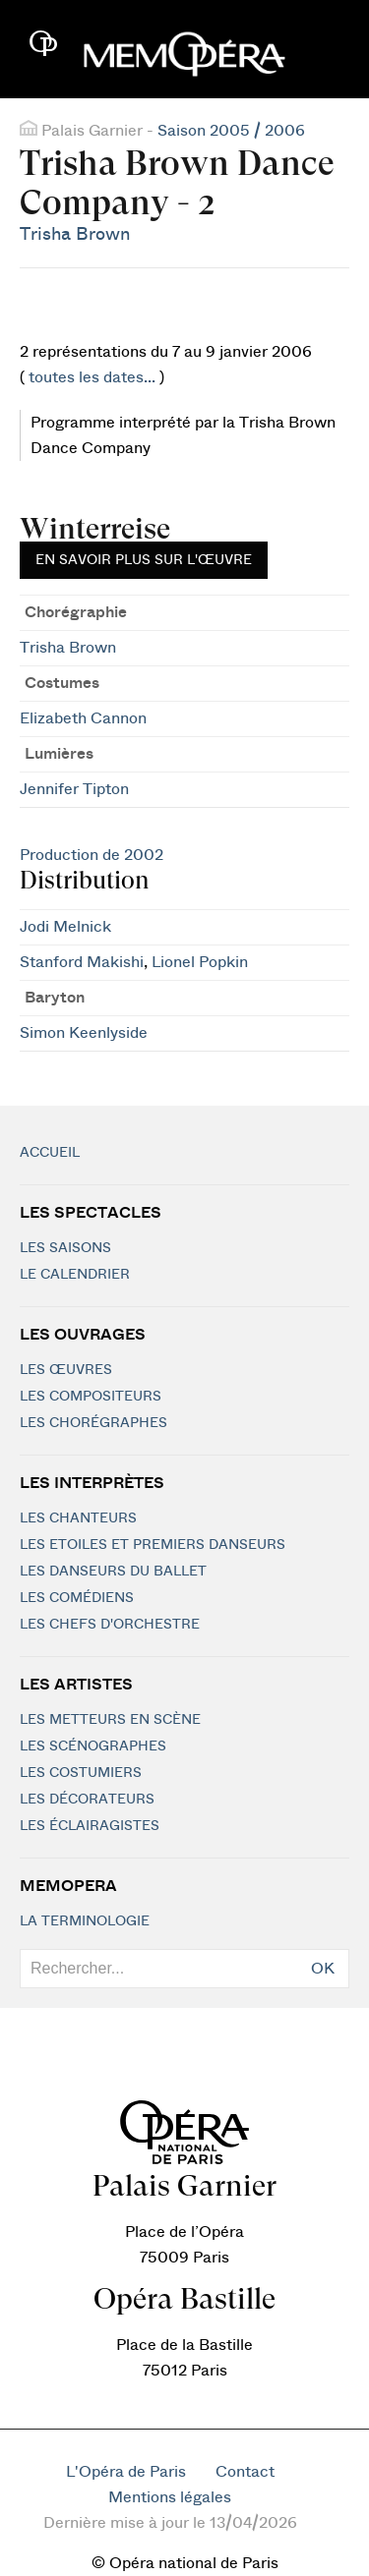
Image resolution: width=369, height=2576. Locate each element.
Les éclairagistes (89, 1826)
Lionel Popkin (200, 962)
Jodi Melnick (65, 927)
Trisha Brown (75, 234)
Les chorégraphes (93, 1423)
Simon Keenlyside (84, 1033)
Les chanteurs (78, 1518)
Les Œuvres (66, 1370)
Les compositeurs (90, 1396)
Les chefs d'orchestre (110, 1624)
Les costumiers (81, 1773)
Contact (245, 2472)
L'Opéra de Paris (126, 2472)
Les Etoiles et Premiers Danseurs (152, 1545)
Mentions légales (169, 2497)
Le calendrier (75, 1275)
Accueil (50, 1153)
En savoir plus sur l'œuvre (143, 560)
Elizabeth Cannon (83, 718)
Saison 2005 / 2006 (231, 131)
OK (323, 1968)
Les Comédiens (77, 1598)
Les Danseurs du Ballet (113, 1571)
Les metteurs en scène (110, 1720)
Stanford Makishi (82, 962)
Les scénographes (93, 1746)
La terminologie (85, 1921)
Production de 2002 (91, 855)
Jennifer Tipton (74, 789)
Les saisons (65, 1248)
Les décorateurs (87, 1799)
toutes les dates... (92, 377)
